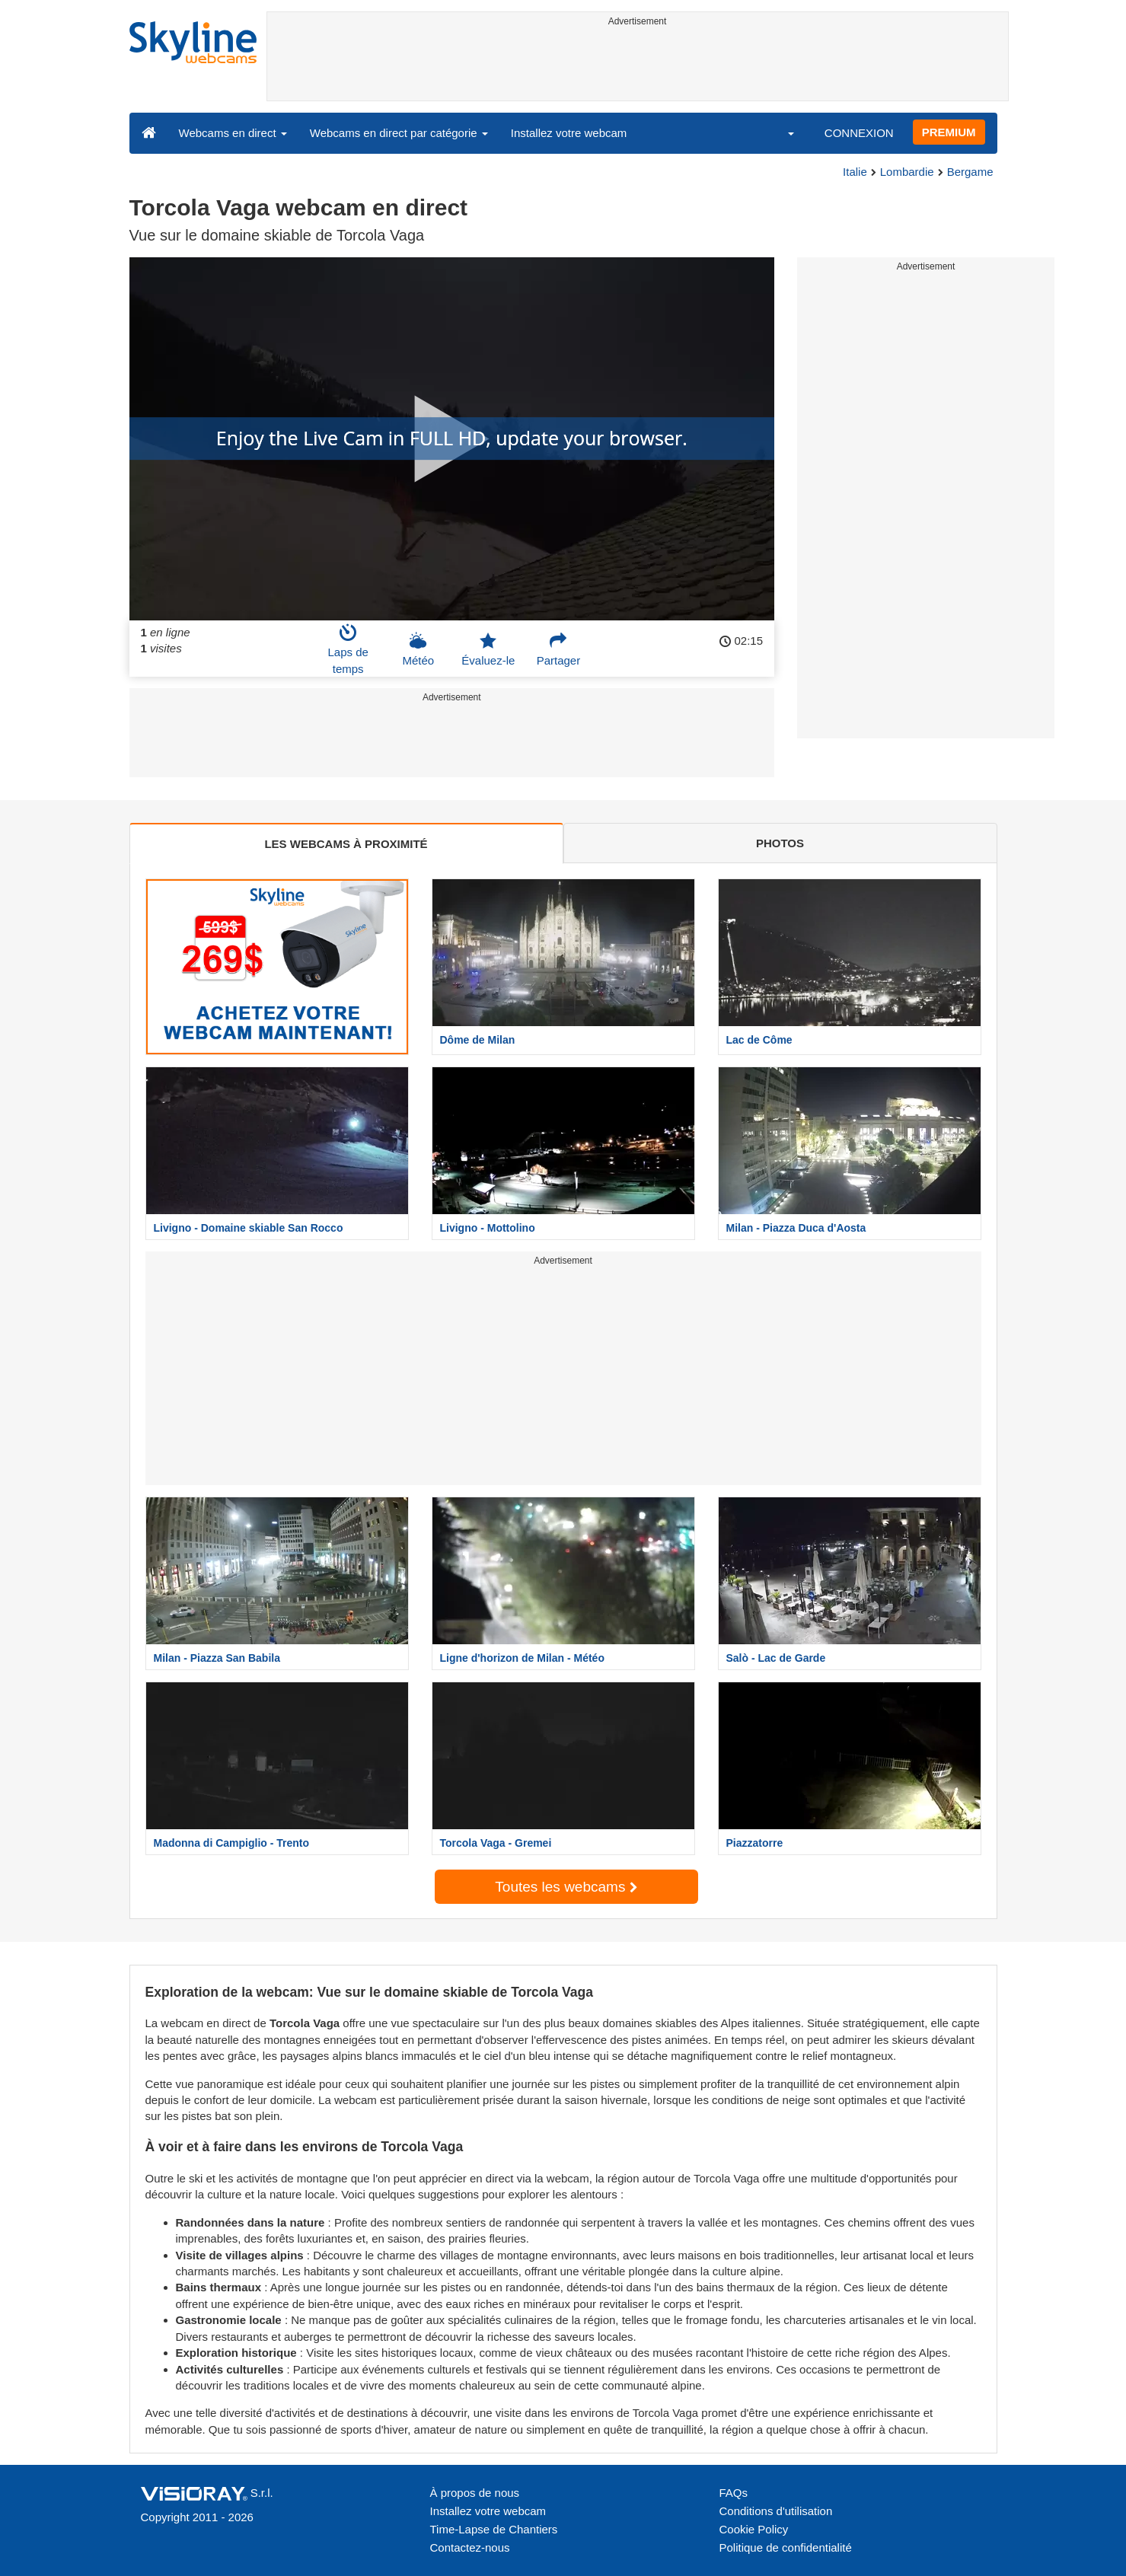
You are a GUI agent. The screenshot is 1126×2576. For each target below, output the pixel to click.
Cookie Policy (754, 2529)
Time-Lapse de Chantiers (494, 2529)
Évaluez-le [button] (488, 649)
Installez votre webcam (569, 132)
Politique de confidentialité (785, 2547)
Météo (418, 649)
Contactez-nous (470, 2547)
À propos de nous (475, 2492)
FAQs (733, 2492)
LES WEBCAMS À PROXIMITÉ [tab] (345, 843)
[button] (781, 132)
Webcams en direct (233, 132)
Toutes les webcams (565, 1887)
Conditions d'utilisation (776, 2510)
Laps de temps (347, 649)
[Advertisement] (637, 66)
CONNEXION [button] (859, 132)
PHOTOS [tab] (780, 843)
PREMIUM (949, 132)
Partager (559, 649)
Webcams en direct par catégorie (399, 132)
